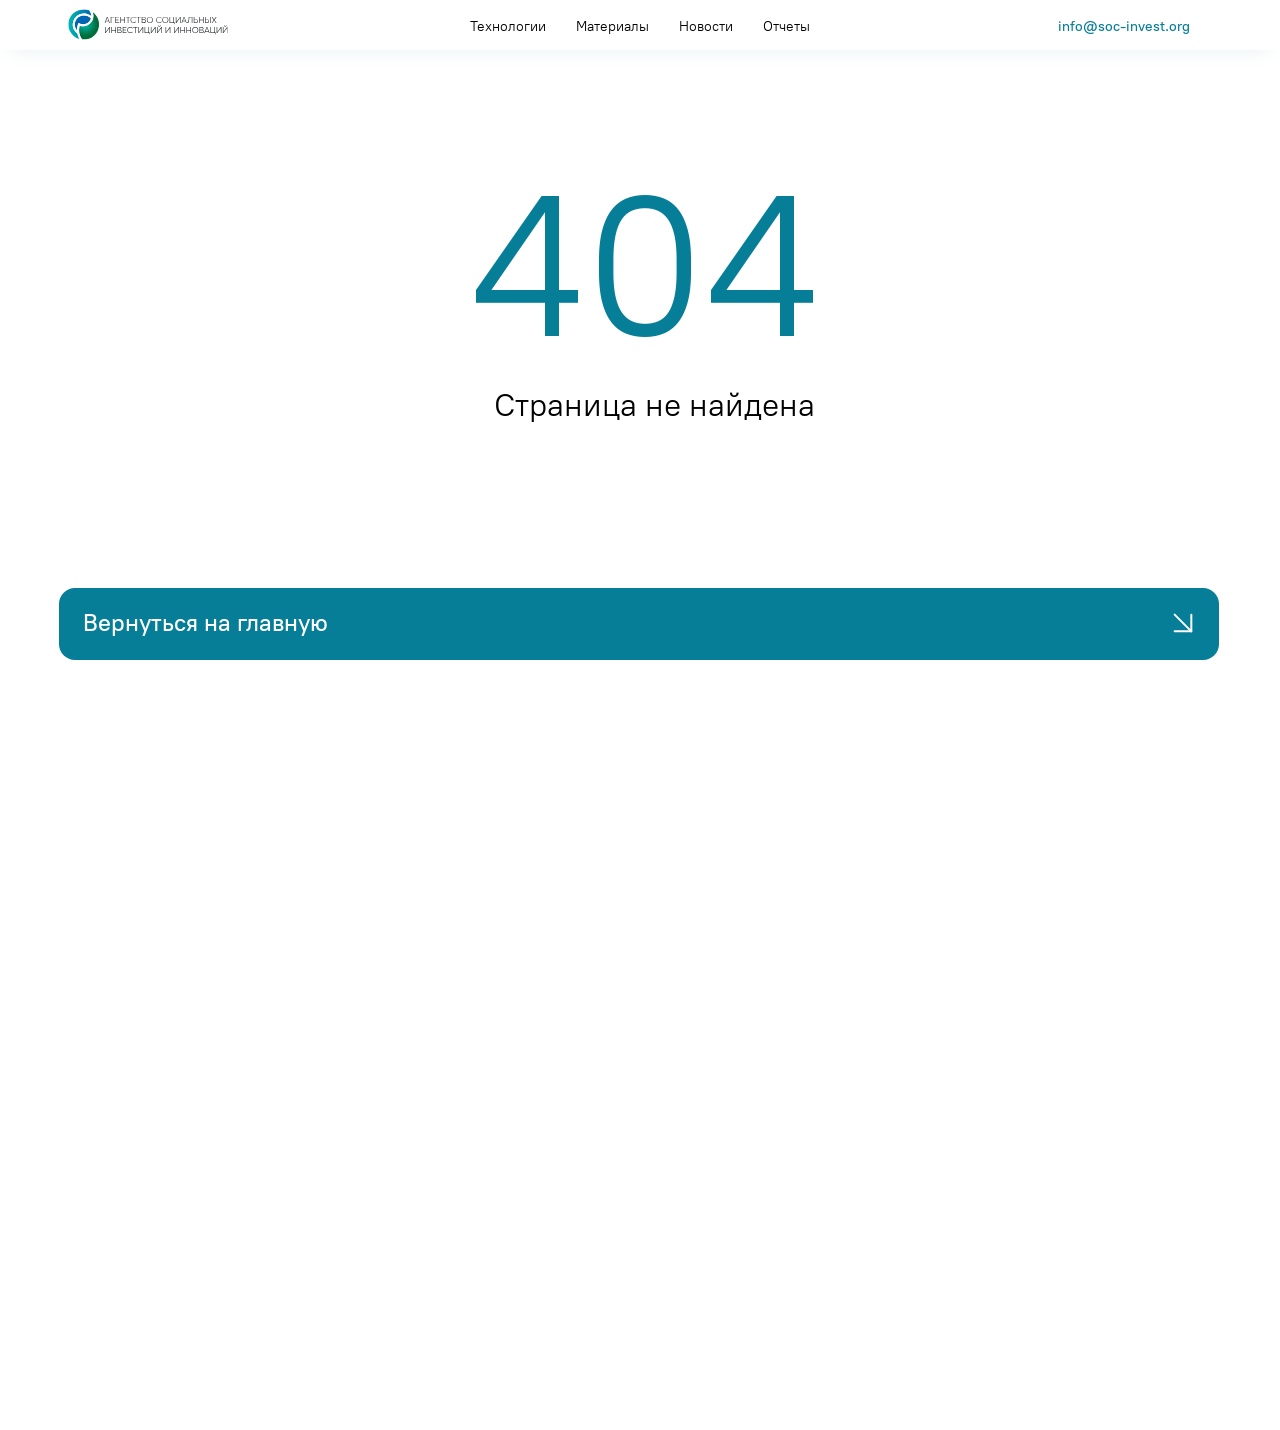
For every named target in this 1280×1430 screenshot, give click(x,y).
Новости (706, 26)
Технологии (508, 26)
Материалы (612, 26)
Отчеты (786, 26)
